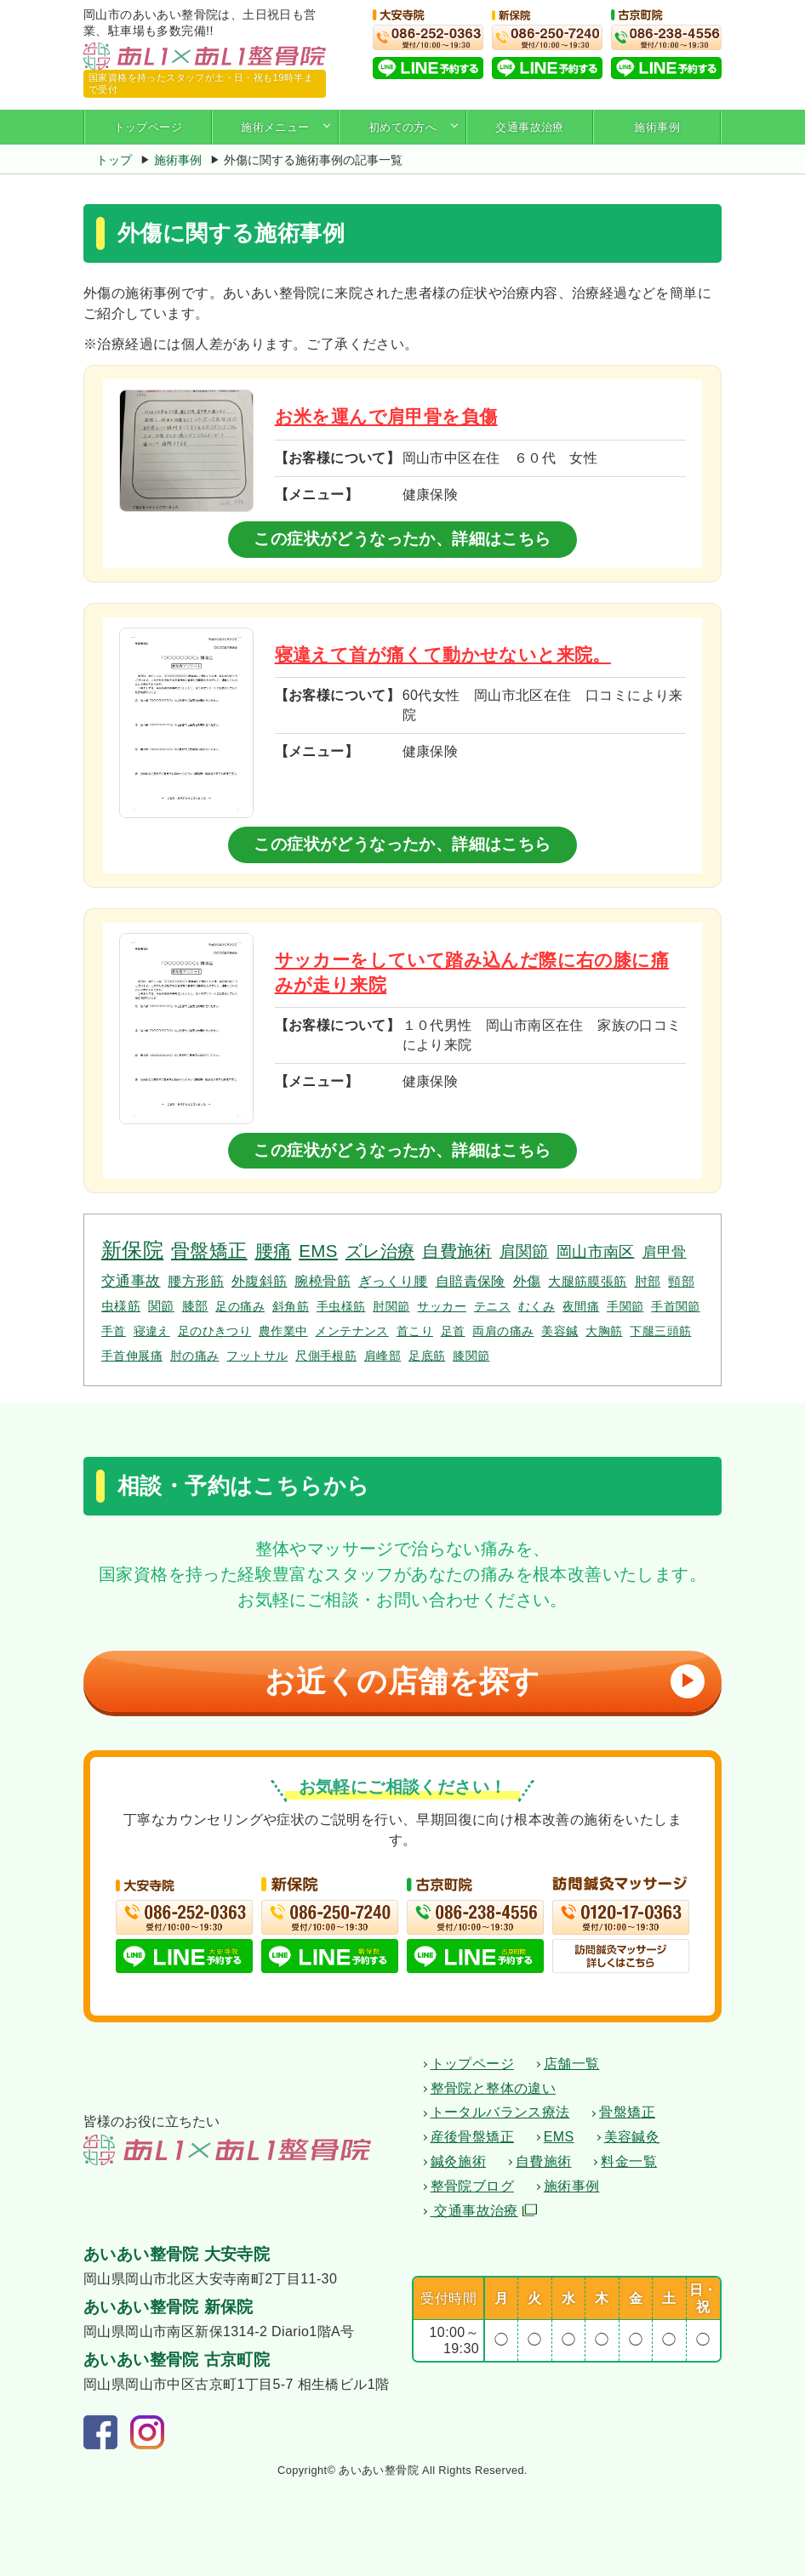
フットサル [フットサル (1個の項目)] (257, 1355)
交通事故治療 (529, 127)
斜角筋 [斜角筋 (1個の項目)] (290, 1306)
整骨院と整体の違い (494, 2088)
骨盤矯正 (627, 2112)
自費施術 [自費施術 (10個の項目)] (457, 1251)
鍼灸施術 (459, 2161)
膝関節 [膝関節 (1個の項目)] (471, 1355)
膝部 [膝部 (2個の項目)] (195, 1306)
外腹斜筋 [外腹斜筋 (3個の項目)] (259, 1280)
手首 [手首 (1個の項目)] (113, 1331)
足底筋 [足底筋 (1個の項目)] (426, 1355)
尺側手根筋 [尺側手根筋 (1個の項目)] (326, 1355)
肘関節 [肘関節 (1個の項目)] (391, 1306)
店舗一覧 (572, 2063)
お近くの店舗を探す (480, 1680)
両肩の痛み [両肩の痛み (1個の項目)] (503, 1331)
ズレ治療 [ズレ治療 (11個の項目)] (380, 1251)
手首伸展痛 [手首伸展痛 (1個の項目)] (132, 1355)
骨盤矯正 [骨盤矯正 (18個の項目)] (209, 1250)
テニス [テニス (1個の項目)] (492, 1306)
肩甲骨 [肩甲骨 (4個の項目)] (664, 1251)
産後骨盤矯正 (472, 2137)
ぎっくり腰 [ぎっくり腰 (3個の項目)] (393, 1280)
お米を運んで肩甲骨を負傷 (386, 416)
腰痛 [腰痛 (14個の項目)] (273, 1250)
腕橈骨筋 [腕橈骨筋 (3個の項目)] (322, 1280)
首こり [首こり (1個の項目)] (415, 1331)
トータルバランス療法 (500, 2112)
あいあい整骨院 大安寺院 (176, 2254)
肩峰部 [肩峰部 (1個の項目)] (382, 1355)
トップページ (148, 127)
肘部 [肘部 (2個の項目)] (648, 1281)
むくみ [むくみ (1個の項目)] (536, 1306)
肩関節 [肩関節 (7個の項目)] (524, 1251)
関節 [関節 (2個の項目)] (161, 1306)
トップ (114, 160)
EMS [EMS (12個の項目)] (318, 1250)
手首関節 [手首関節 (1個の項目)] (675, 1306)
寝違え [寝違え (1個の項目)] (152, 1331)
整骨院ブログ (472, 2186)
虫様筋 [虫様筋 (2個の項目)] (120, 1306)
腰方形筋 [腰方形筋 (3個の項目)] (196, 1280)
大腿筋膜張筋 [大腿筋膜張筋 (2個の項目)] (587, 1281)
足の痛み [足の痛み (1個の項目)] (240, 1306)
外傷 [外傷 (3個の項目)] (527, 1280)
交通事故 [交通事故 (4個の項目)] (131, 1280)
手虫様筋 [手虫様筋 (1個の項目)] (341, 1306)
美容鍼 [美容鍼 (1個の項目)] (559, 1331)
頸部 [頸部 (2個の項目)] (681, 1281)
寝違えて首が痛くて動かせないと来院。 (443, 654)
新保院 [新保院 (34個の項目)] (132, 1249)
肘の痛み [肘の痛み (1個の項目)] (195, 1355)
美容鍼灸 (632, 2137)
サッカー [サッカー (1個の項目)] (441, 1306)
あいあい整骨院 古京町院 (176, 2359)
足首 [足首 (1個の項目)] (453, 1331)
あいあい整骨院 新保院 (168, 2307)
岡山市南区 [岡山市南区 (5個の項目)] (596, 1251)
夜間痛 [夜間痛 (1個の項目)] (580, 1306)
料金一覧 (629, 2161)
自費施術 (544, 2161)
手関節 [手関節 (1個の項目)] (625, 1306)
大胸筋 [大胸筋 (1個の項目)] (603, 1331)
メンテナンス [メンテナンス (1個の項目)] (351, 1331)
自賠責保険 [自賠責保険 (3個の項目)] (470, 1280)
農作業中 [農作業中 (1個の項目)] (283, 1331)
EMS (559, 2137)
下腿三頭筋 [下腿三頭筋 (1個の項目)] (660, 1331)
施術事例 (657, 127)
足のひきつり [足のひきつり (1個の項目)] (214, 1331)
